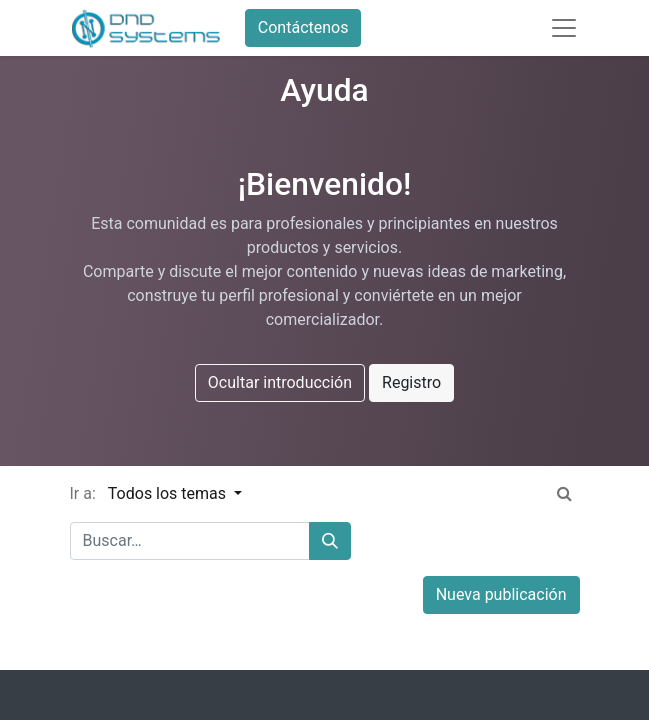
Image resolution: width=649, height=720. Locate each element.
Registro (411, 382)
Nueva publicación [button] (501, 594)
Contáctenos (303, 27)
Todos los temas (169, 493)
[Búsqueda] (330, 541)
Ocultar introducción (280, 382)
